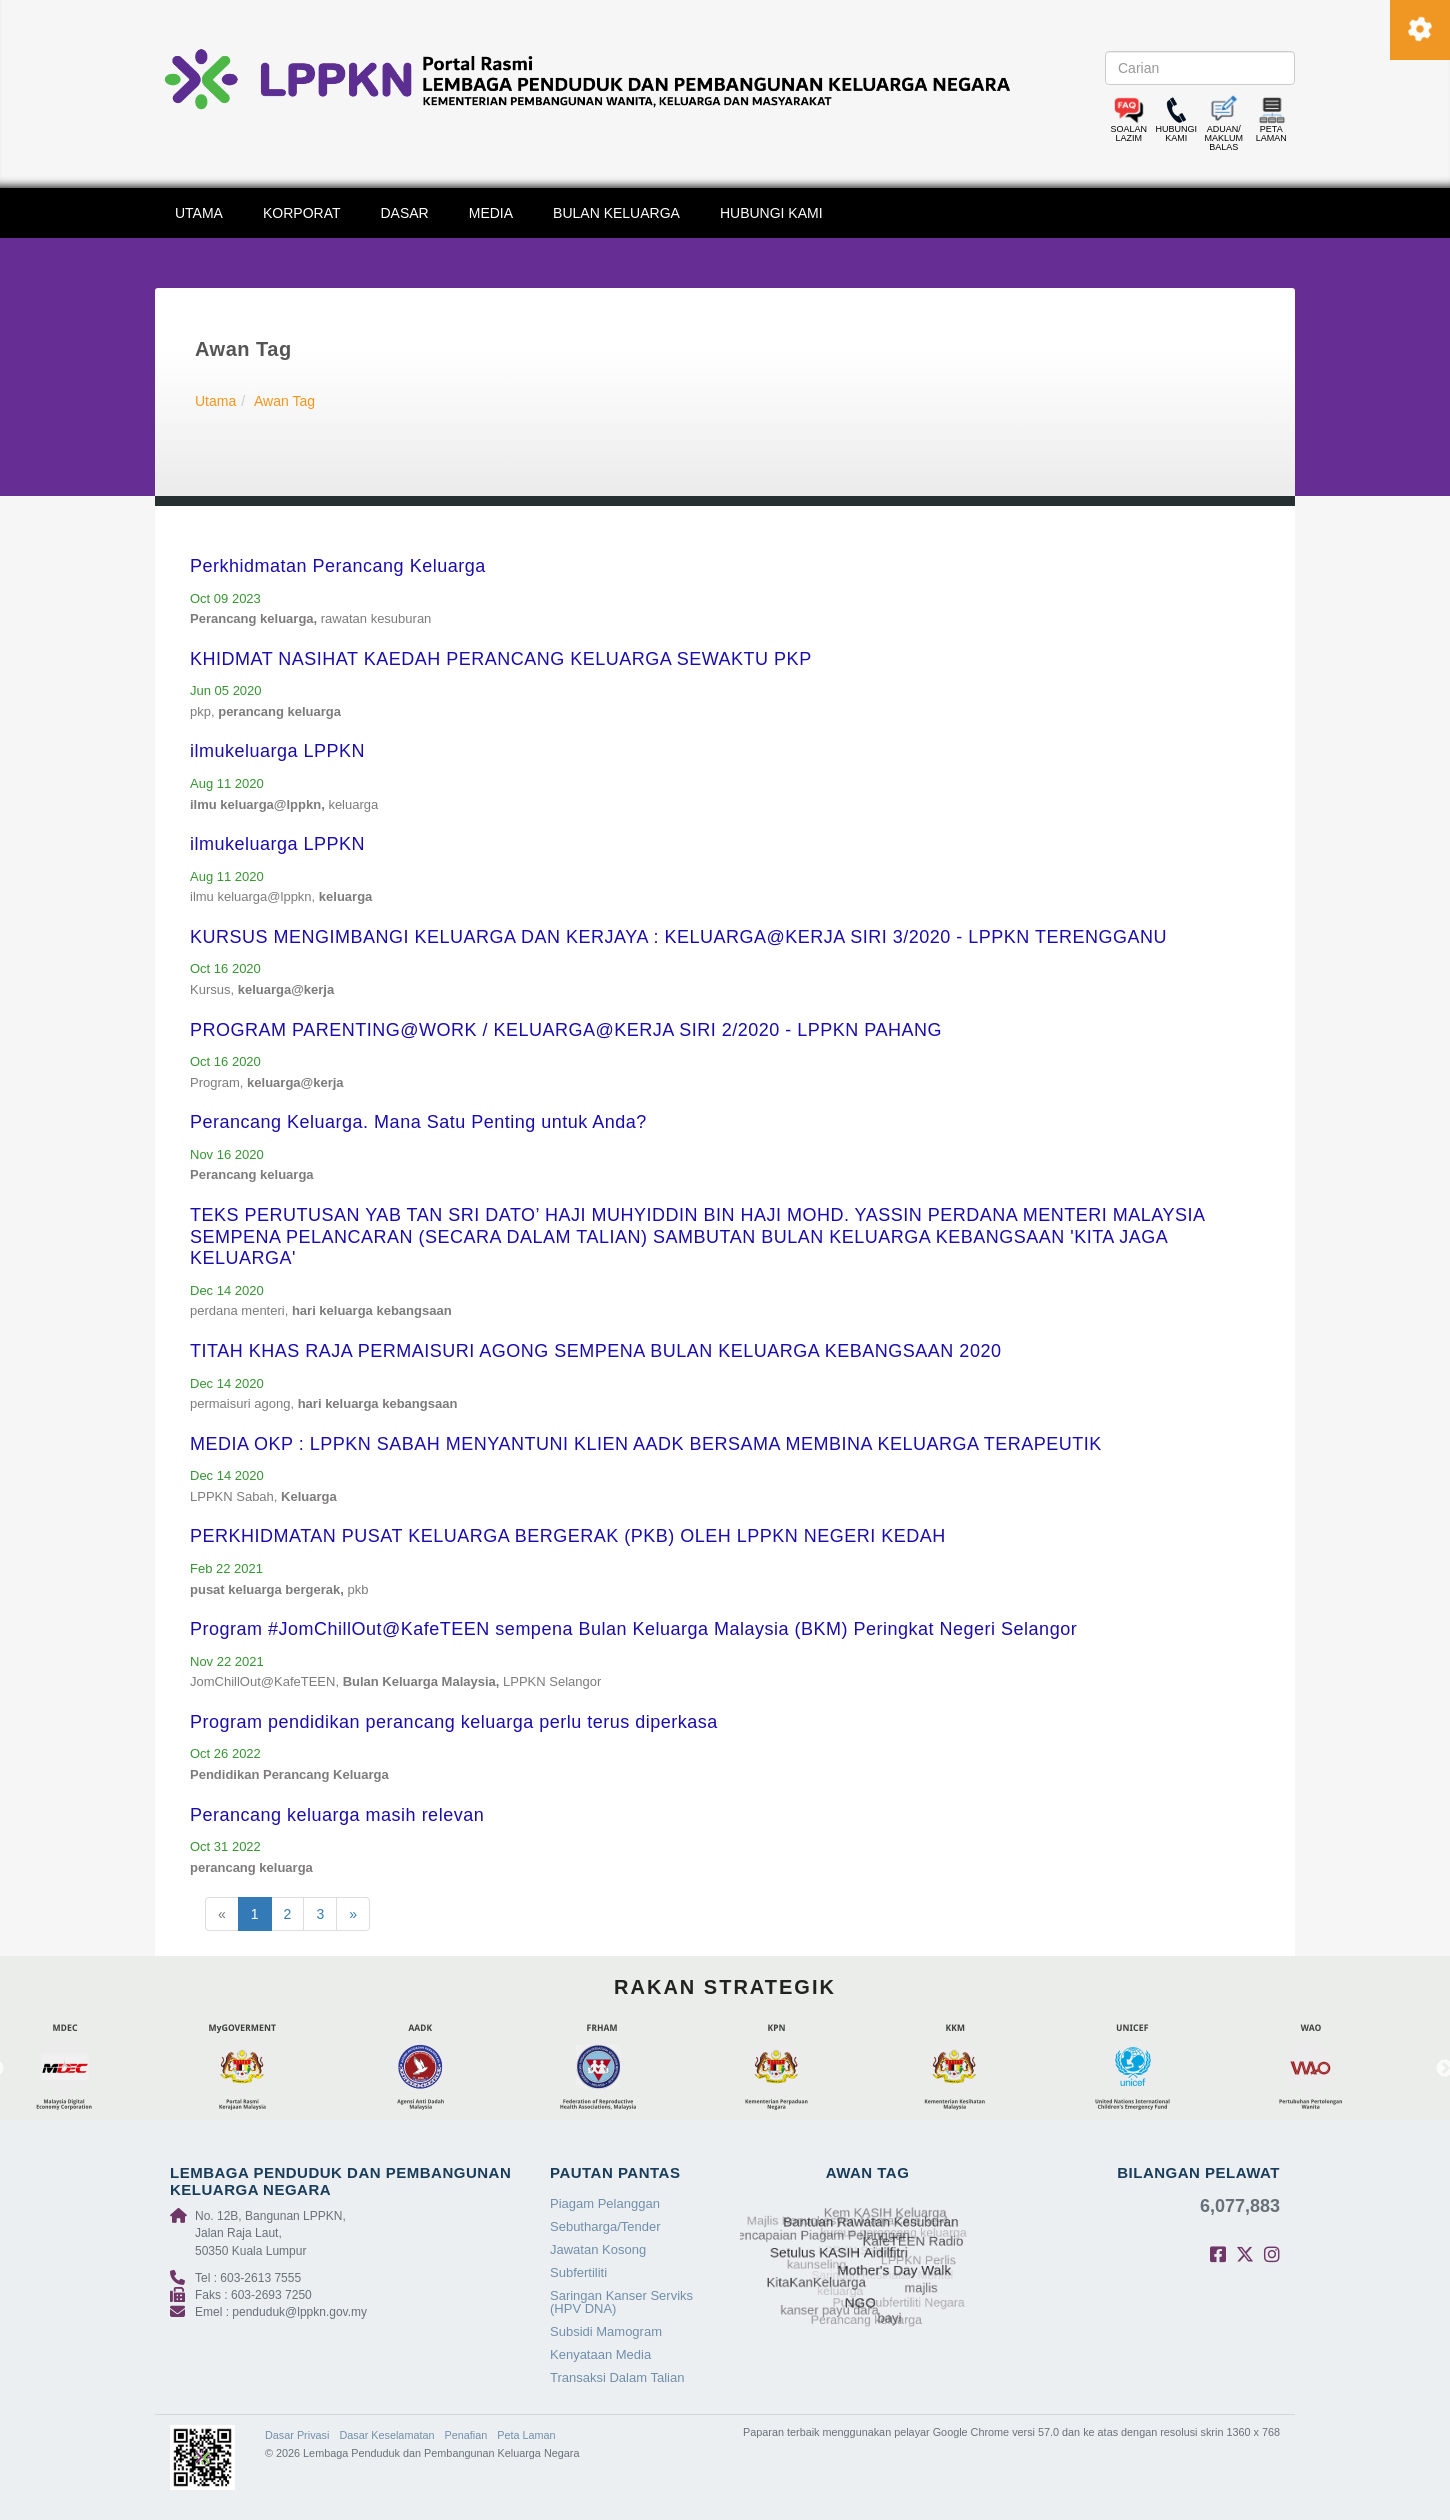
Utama (215, 401)
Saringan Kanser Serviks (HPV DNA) (621, 2302)
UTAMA (199, 213)
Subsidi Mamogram (606, 2331)
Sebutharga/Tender (605, 2226)
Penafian (466, 2435)
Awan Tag (284, 401)
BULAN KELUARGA (616, 213)
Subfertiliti (578, 2272)
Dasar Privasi (297, 2435)
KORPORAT (302, 213)
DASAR (405, 213)
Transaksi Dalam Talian (617, 2377)
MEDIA (491, 213)
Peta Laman (526, 2435)
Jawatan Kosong (598, 2249)
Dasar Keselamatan (386, 2435)
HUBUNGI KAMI (771, 213)
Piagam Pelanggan (605, 2203)
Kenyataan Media (600, 2354)
